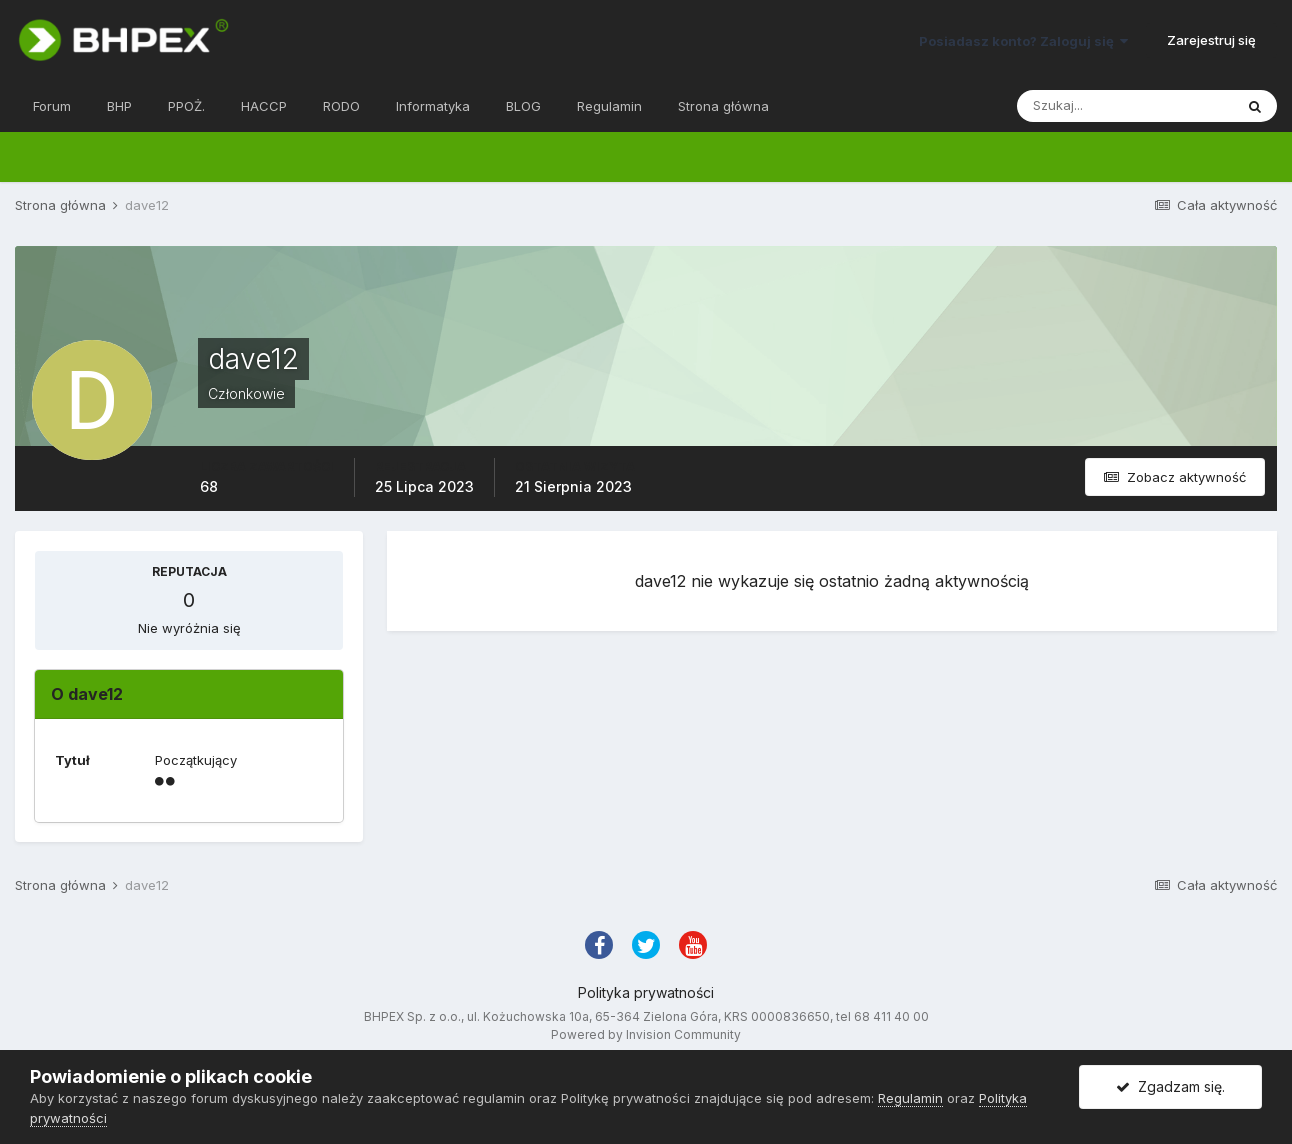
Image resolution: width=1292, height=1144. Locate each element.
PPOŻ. (186, 106)
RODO (341, 106)
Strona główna (723, 106)
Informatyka (433, 106)
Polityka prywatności (646, 992)
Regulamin (609, 106)
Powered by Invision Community (646, 1034)
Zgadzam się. (1170, 1086)
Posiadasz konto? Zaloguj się (1023, 41)
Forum (52, 106)
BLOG (523, 106)
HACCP (264, 106)
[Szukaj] (1125, 106)
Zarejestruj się (1211, 40)
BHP (119, 106)
